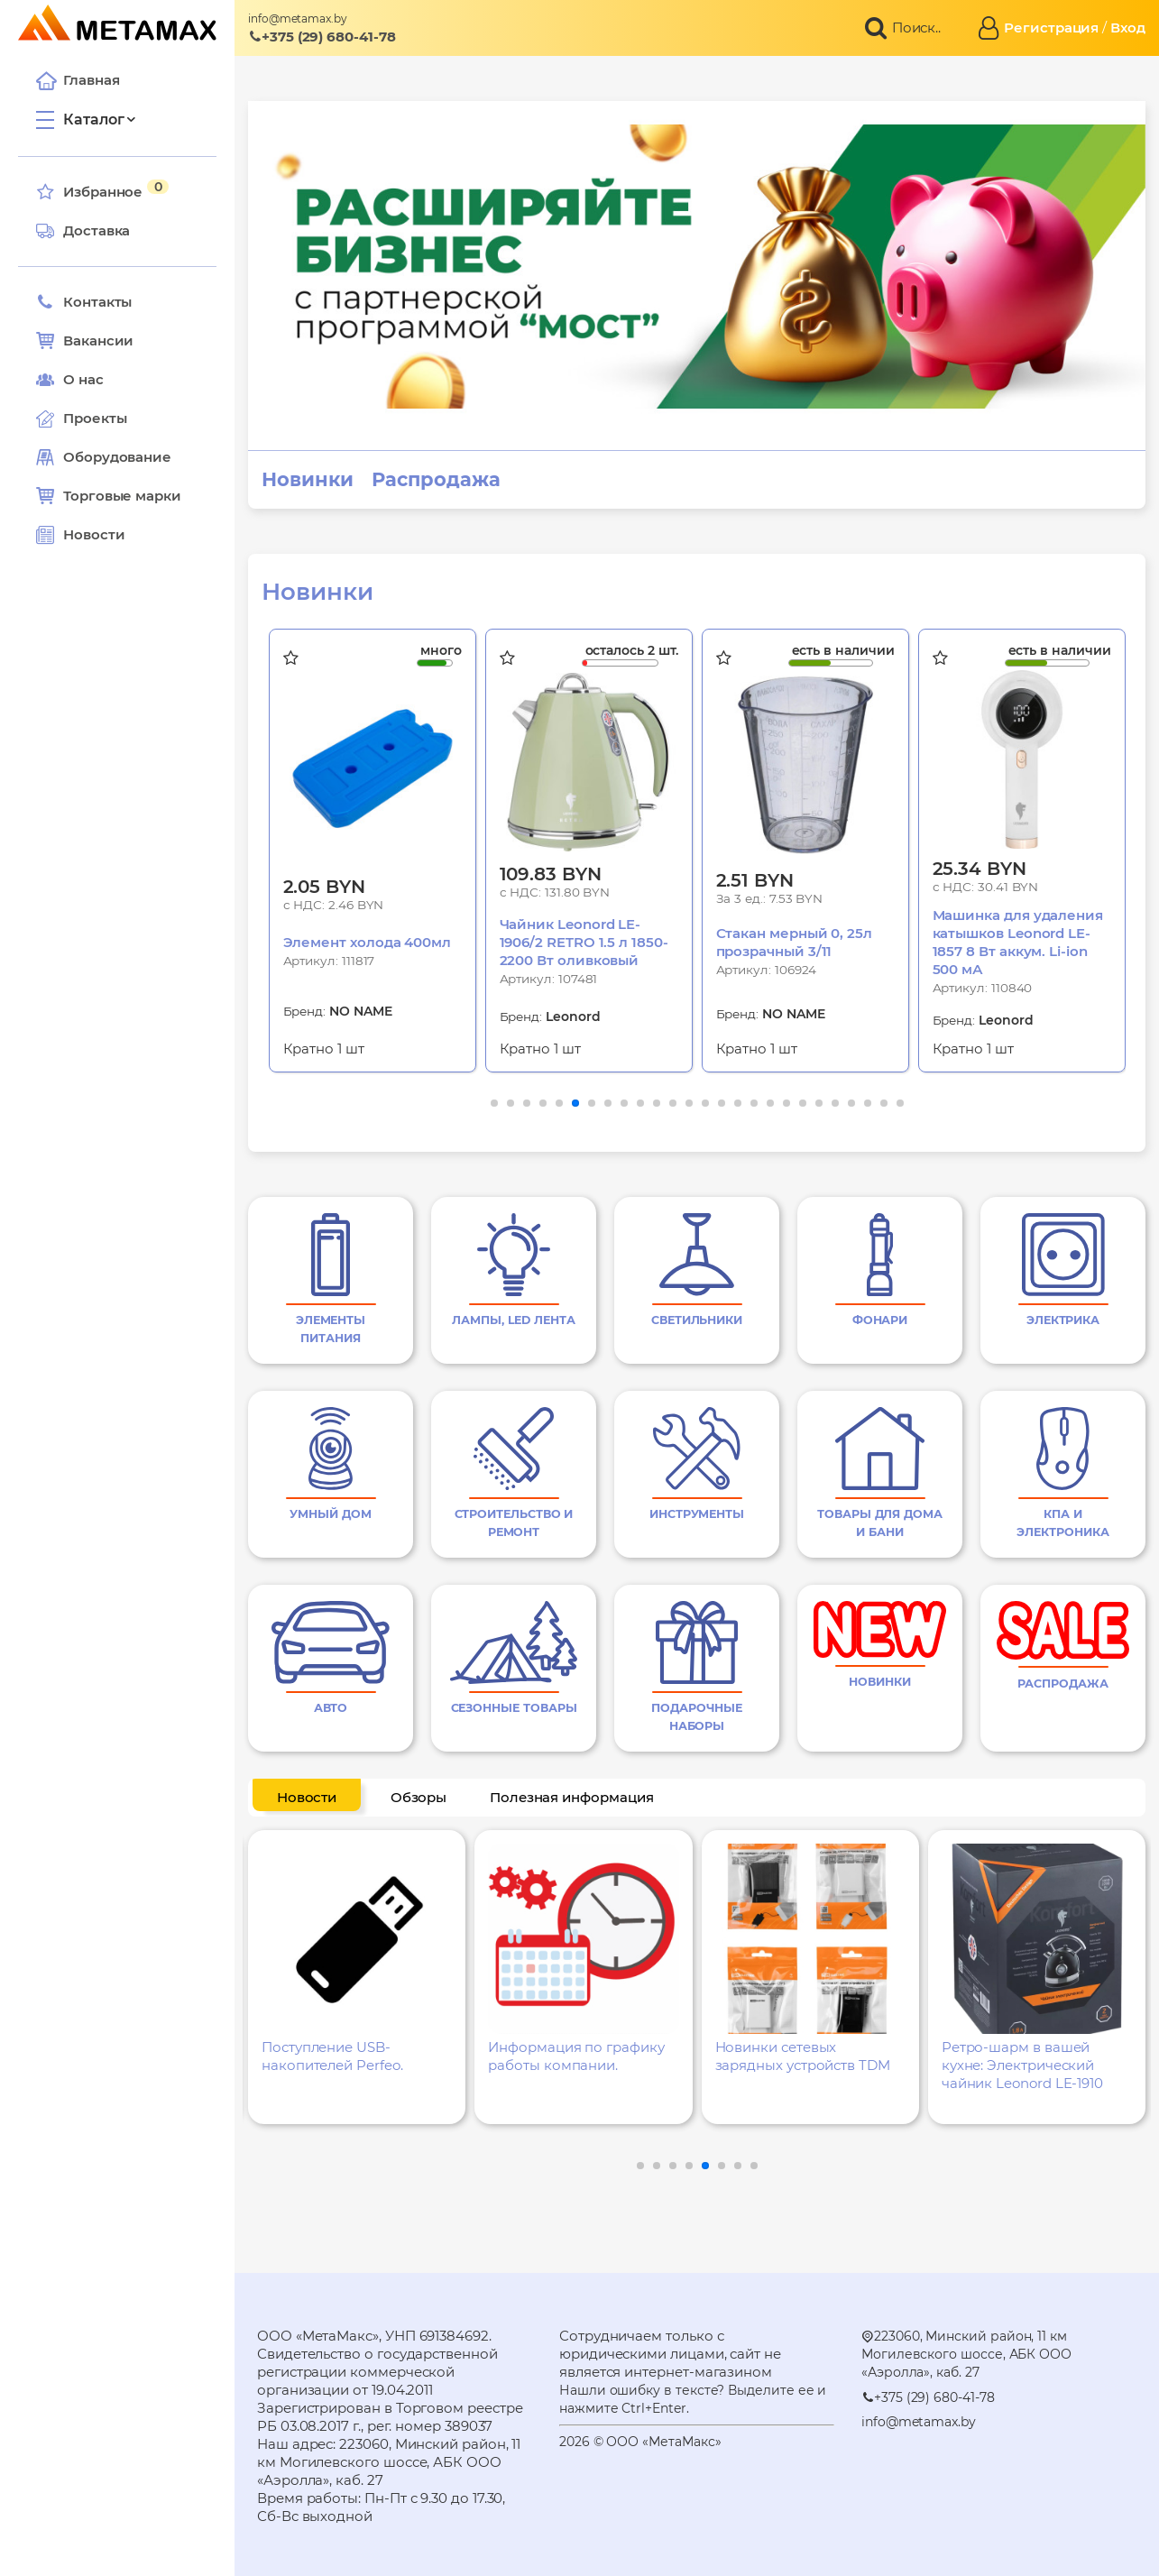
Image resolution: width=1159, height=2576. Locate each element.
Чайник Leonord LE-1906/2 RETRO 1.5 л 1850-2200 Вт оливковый (584, 942)
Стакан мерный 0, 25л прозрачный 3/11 (794, 942)
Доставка (83, 231)
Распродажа (436, 480)
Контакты (84, 302)
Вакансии (84, 341)
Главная (77, 80)
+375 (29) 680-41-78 (322, 36)
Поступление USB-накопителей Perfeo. (332, 2056)
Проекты (94, 418)
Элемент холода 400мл (367, 942)
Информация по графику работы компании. (576, 2056)
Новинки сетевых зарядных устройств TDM (802, 2056)
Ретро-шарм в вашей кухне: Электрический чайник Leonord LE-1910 (1022, 2065)
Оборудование (117, 456)
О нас (70, 380)
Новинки (307, 480)
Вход (1127, 27)
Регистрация (1051, 27)
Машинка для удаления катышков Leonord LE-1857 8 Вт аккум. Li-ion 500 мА (1018, 942)
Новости (80, 535)
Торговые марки (108, 496)
